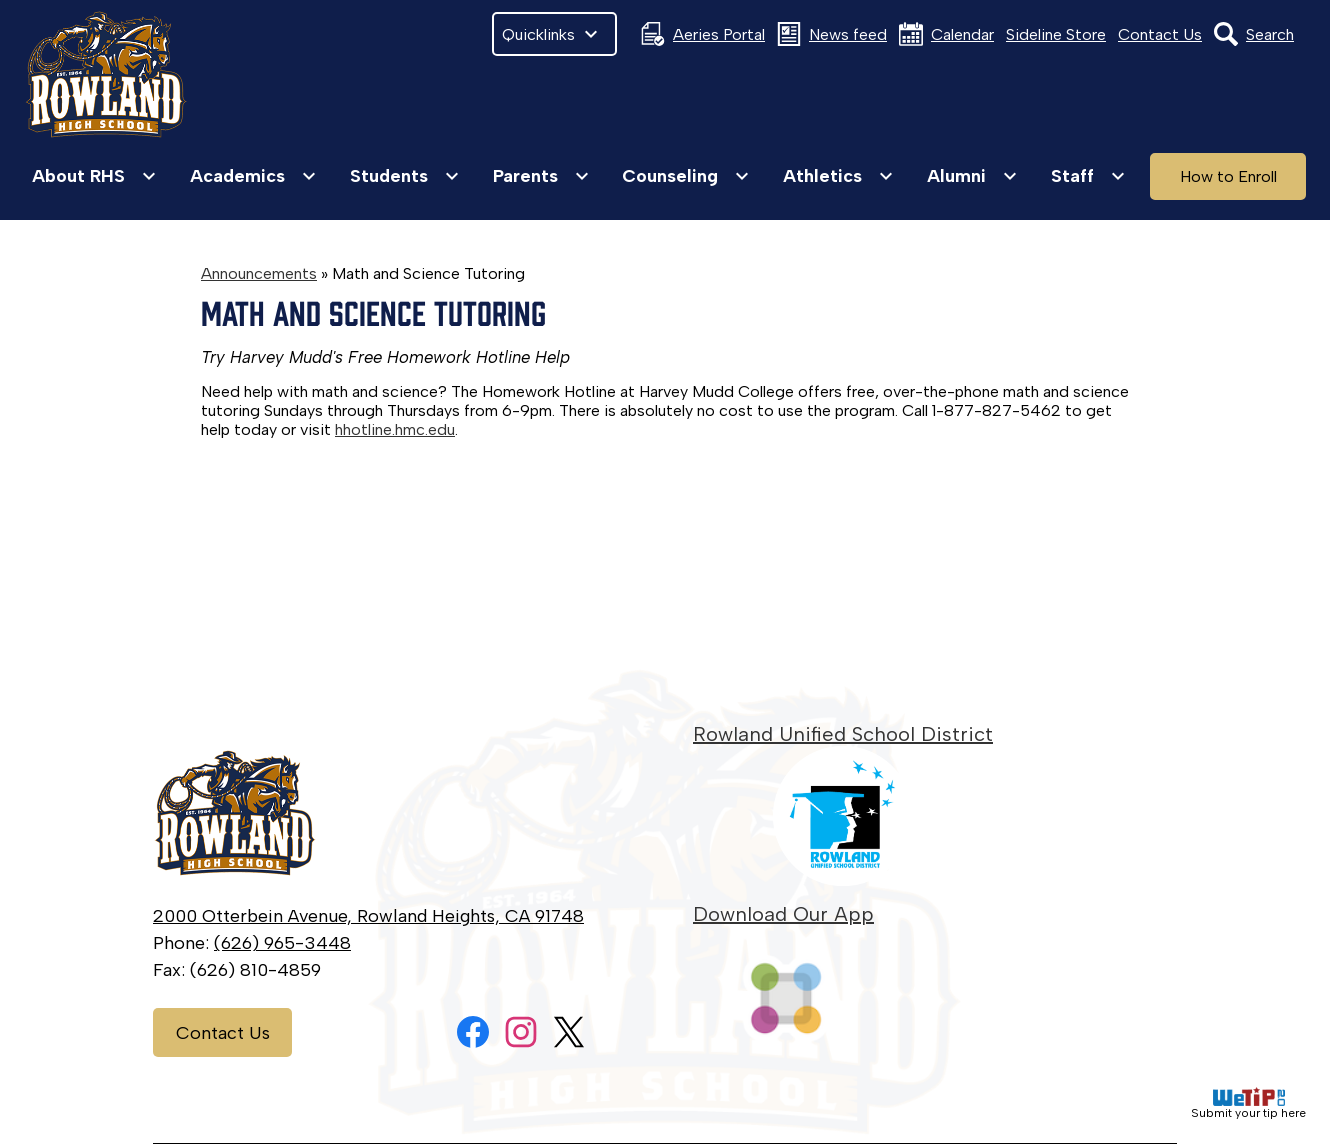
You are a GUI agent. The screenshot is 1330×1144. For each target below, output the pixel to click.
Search (1254, 34)
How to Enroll (1228, 176)
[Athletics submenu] (838, 176)
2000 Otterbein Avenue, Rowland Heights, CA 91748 (368, 916)
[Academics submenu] (253, 176)
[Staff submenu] (1088, 176)
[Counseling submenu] (686, 176)
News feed (832, 34)
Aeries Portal (703, 34)
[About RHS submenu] (94, 176)
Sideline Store (1056, 34)
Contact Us (1160, 34)
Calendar (946, 34)
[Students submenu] (405, 176)
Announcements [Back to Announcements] (259, 273)
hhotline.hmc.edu (395, 429)
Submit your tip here (1248, 1103)
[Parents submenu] (541, 176)
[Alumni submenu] (972, 176)
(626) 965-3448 (282, 943)
